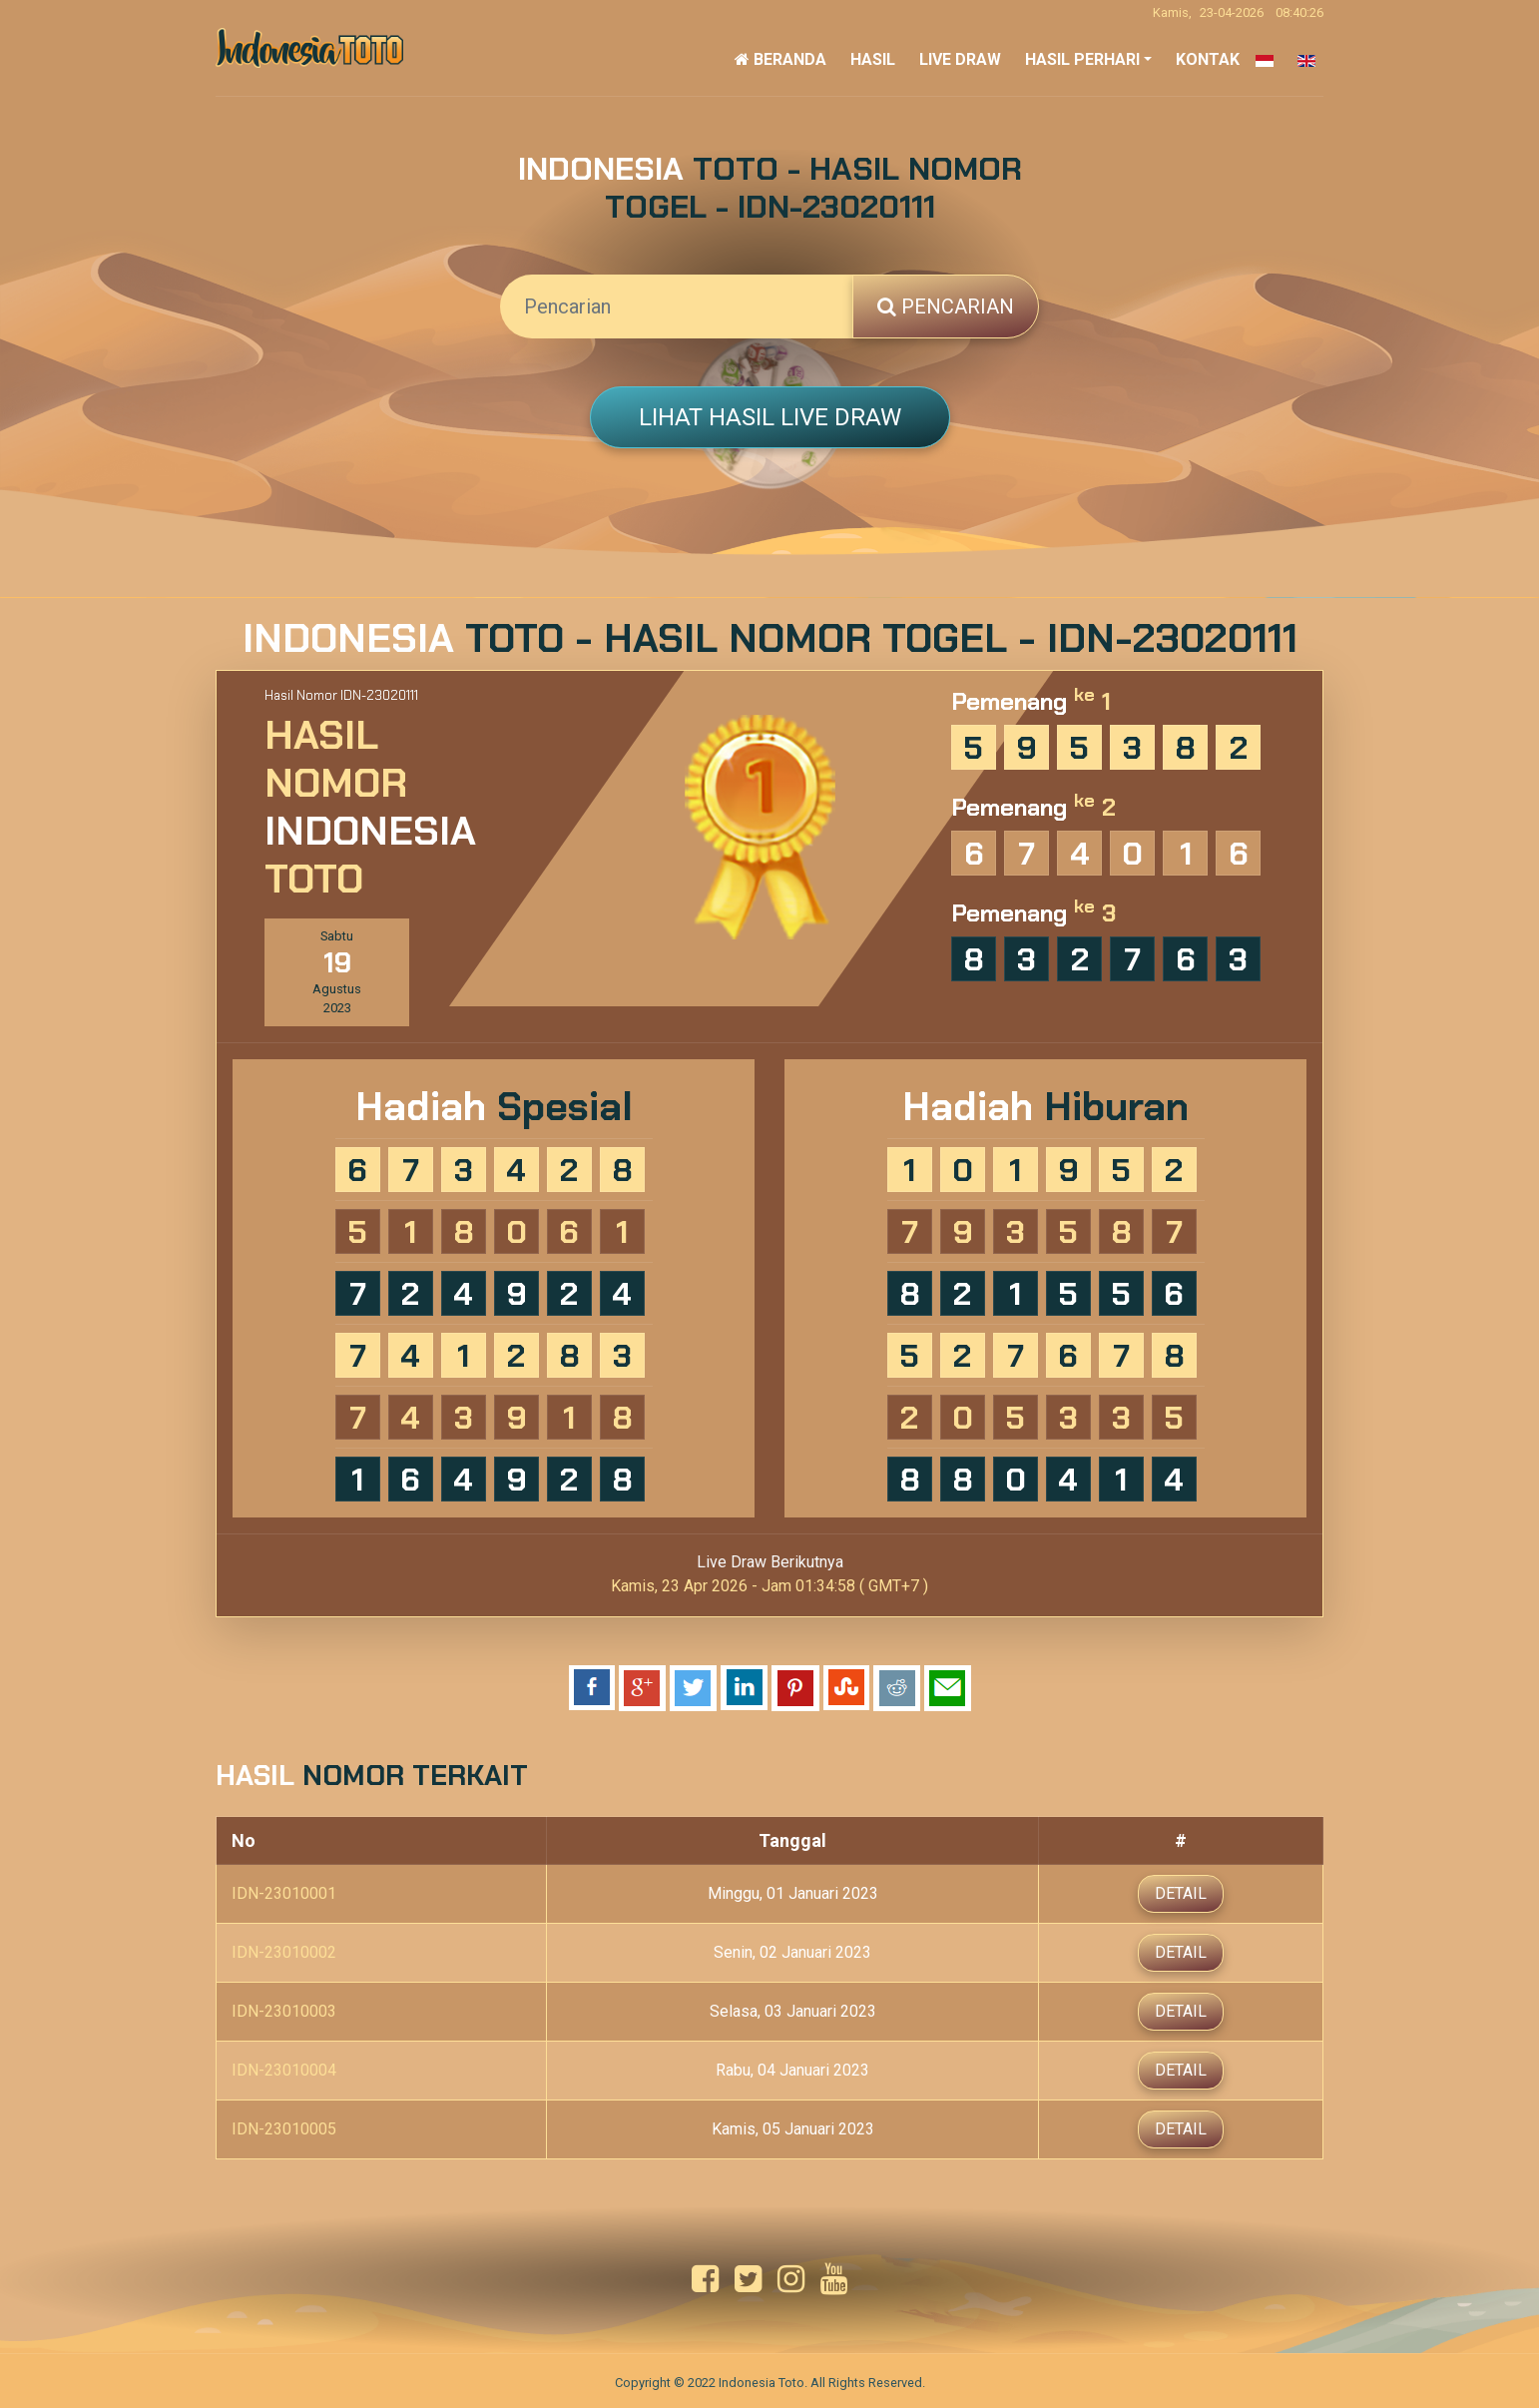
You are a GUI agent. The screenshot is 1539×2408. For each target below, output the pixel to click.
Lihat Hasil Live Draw (770, 417)
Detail (1181, 1891)
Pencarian (945, 306)
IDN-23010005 (284, 2126)
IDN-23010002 (284, 1950)
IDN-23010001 (284, 1891)
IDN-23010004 (284, 2068)
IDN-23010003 (284, 2009)
